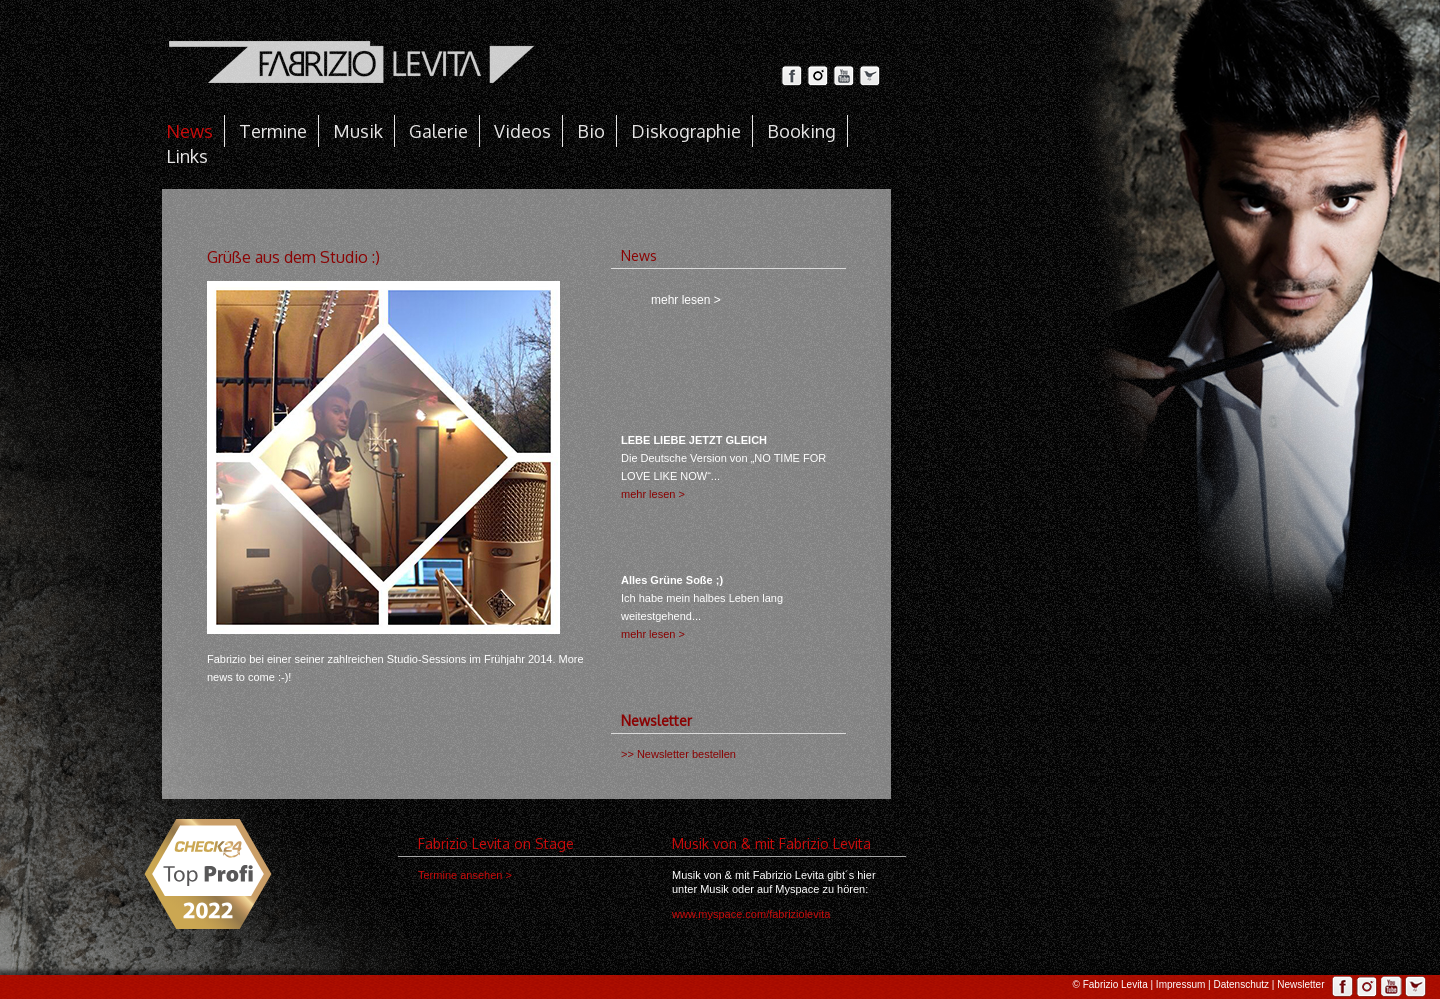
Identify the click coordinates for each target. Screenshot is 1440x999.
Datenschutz (1241, 984)
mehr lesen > (653, 494)
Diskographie (686, 131)
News (189, 131)
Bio (591, 131)
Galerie (438, 131)
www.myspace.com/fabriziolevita (751, 914)
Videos (522, 131)
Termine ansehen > (465, 875)
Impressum (1180, 984)
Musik (358, 131)
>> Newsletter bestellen (678, 754)
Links (187, 156)
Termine (273, 131)
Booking (801, 131)
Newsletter (1300, 984)
